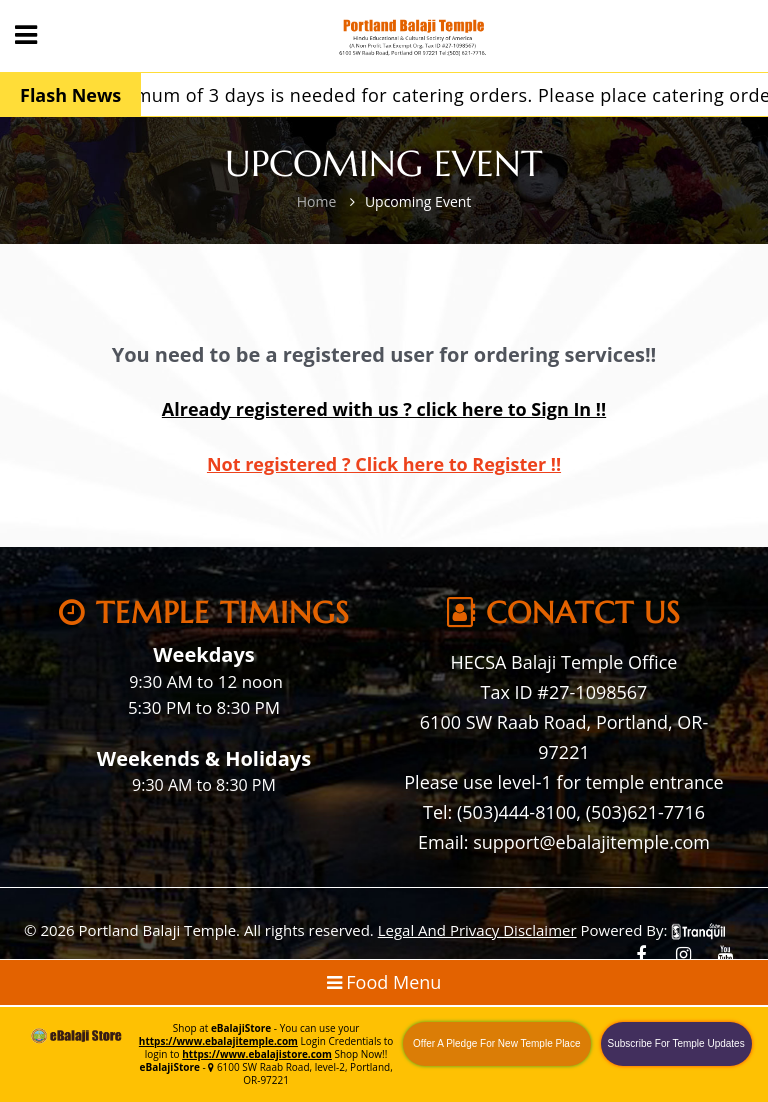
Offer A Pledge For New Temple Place (497, 1043)
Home (317, 201)
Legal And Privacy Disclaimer (477, 930)
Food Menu (384, 982)
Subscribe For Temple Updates (676, 1043)
